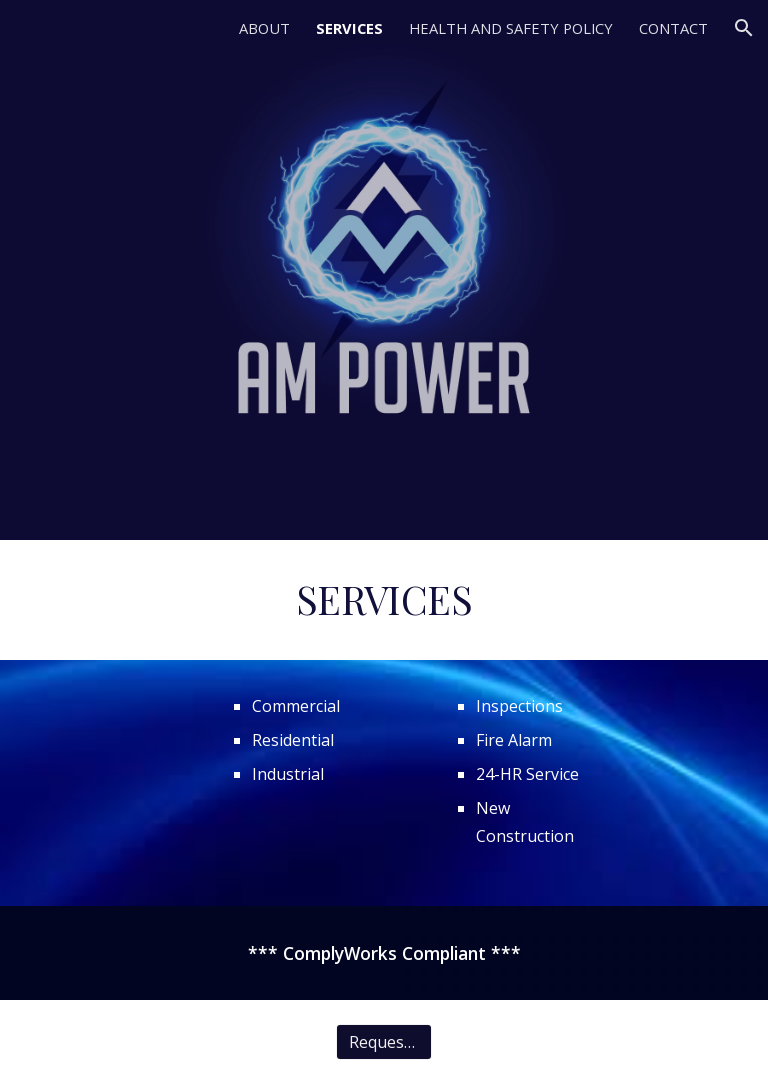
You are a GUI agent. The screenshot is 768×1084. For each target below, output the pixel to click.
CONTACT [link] (673, 28)
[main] (383, 600)
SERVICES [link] (349, 28)
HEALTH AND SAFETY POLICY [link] (511, 28)
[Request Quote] (383, 1042)
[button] (744, 28)
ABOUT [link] (264, 28)
